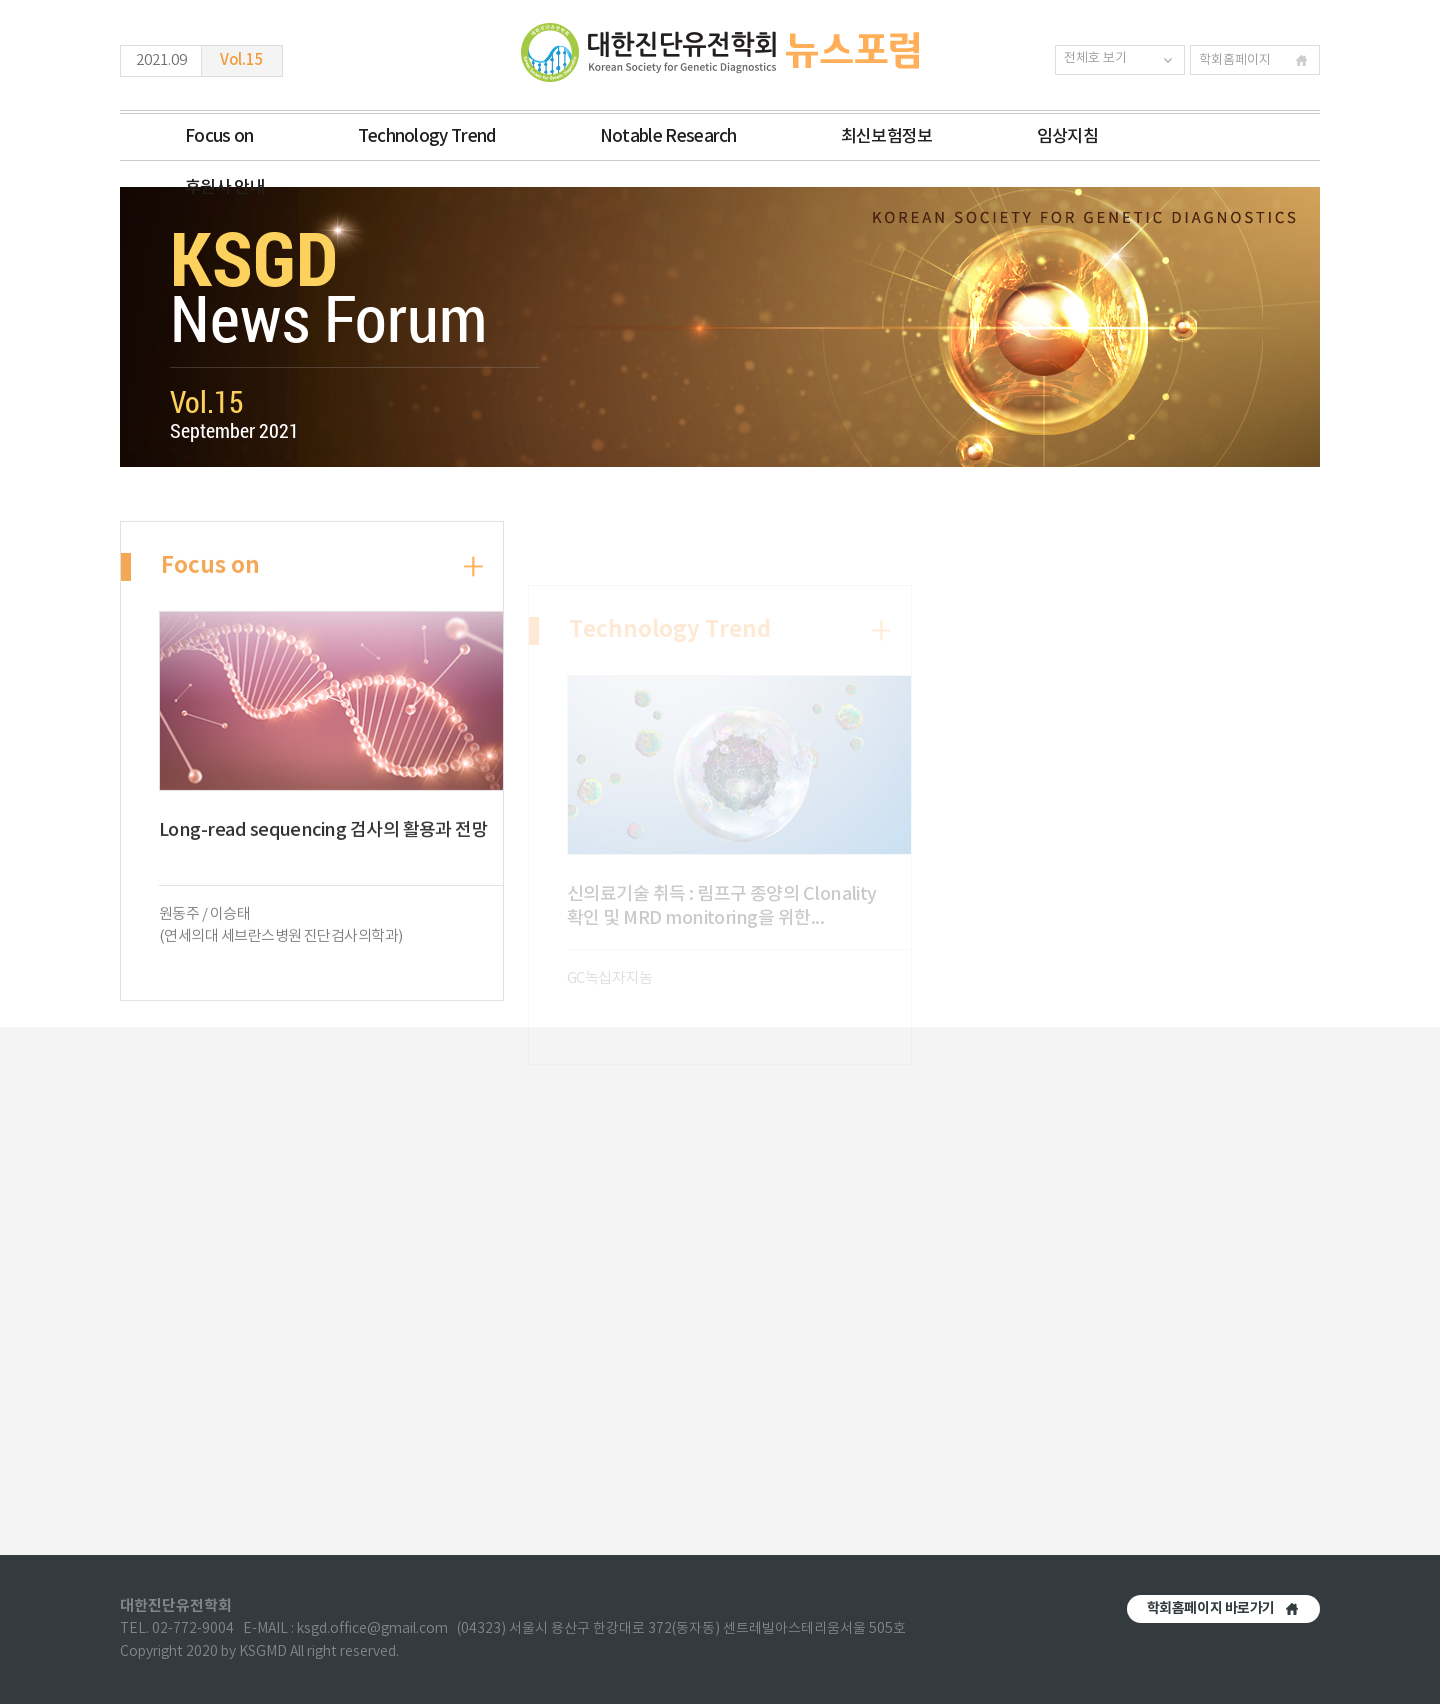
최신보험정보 (887, 137)
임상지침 (1067, 137)
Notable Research (668, 137)
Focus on (219, 137)
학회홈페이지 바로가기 (1211, 1608)
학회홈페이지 (1235, 60)
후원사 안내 (225, 188)
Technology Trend (427, 137)
